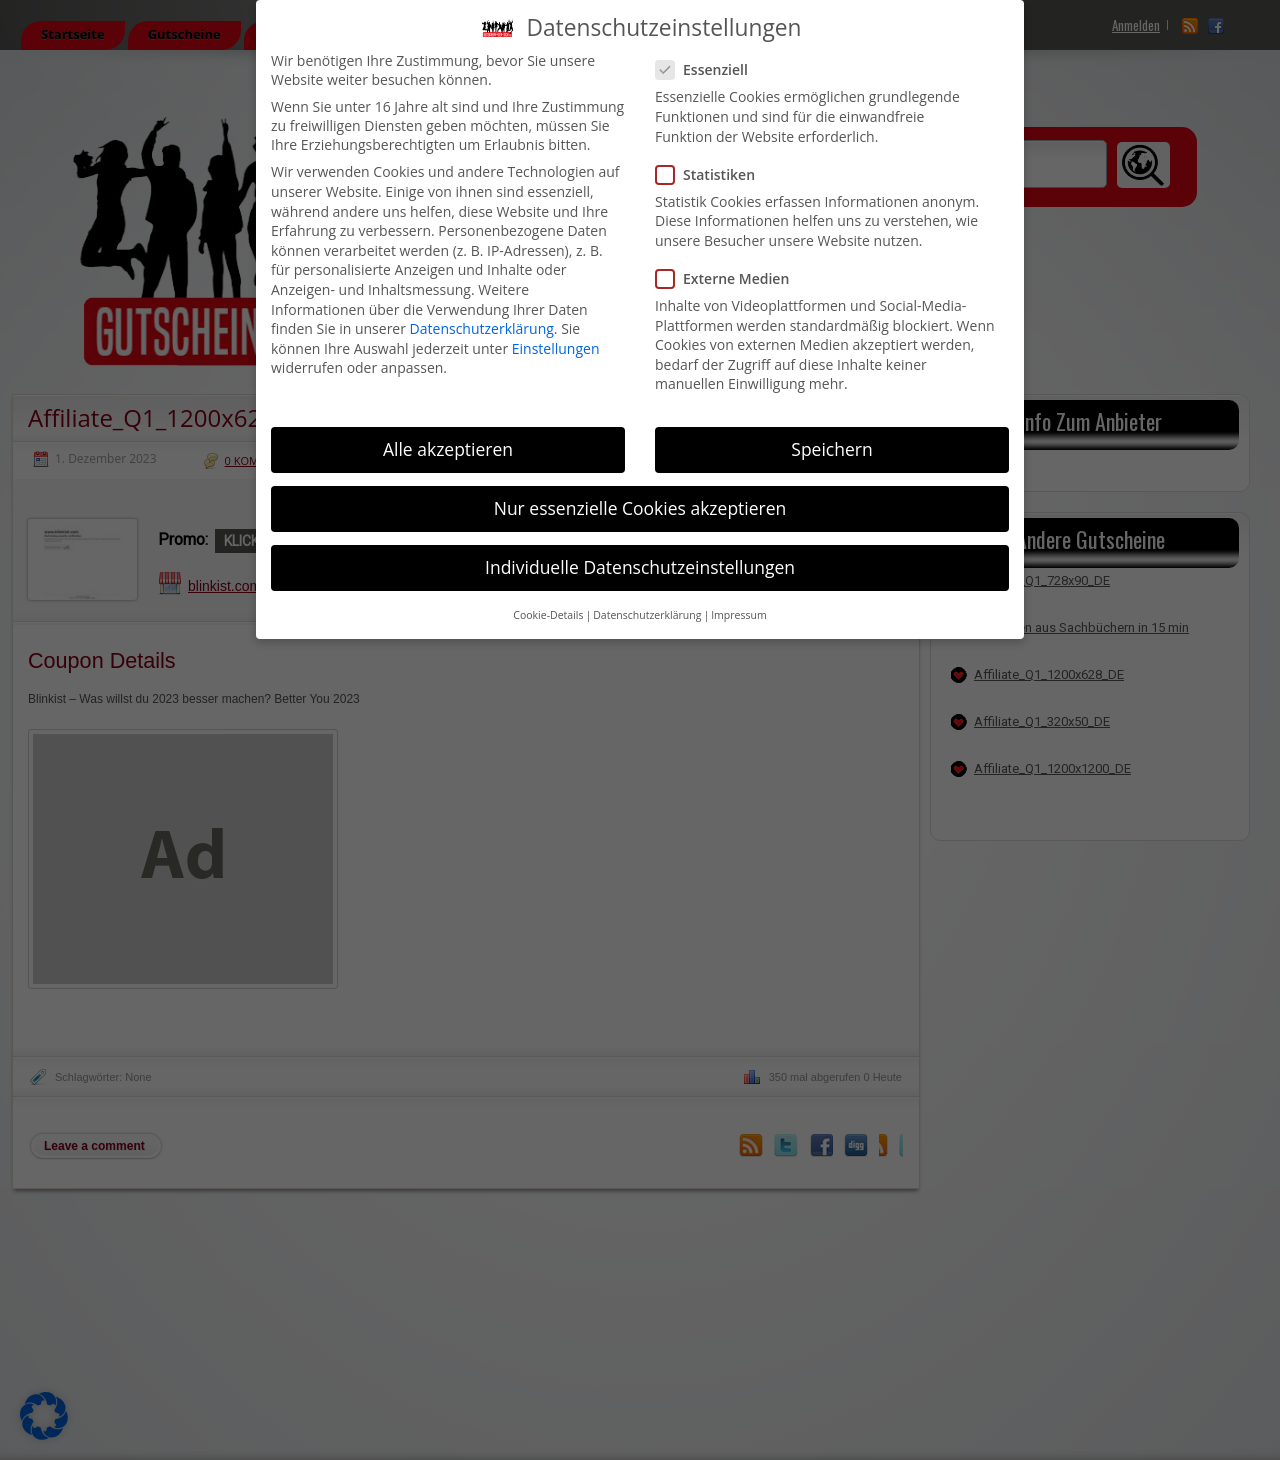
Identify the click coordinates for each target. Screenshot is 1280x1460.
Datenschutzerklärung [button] (647, 615)
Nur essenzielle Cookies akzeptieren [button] (640, 508)
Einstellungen (556, 348)
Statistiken (713, 174)
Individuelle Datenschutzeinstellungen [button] (640, 567)
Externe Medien (730, 278)
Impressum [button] (738, 615)
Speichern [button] (831, 449)
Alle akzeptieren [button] (448, 449)
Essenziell (710, 69)
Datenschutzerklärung (482, 328)
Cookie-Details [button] (548, 615)
